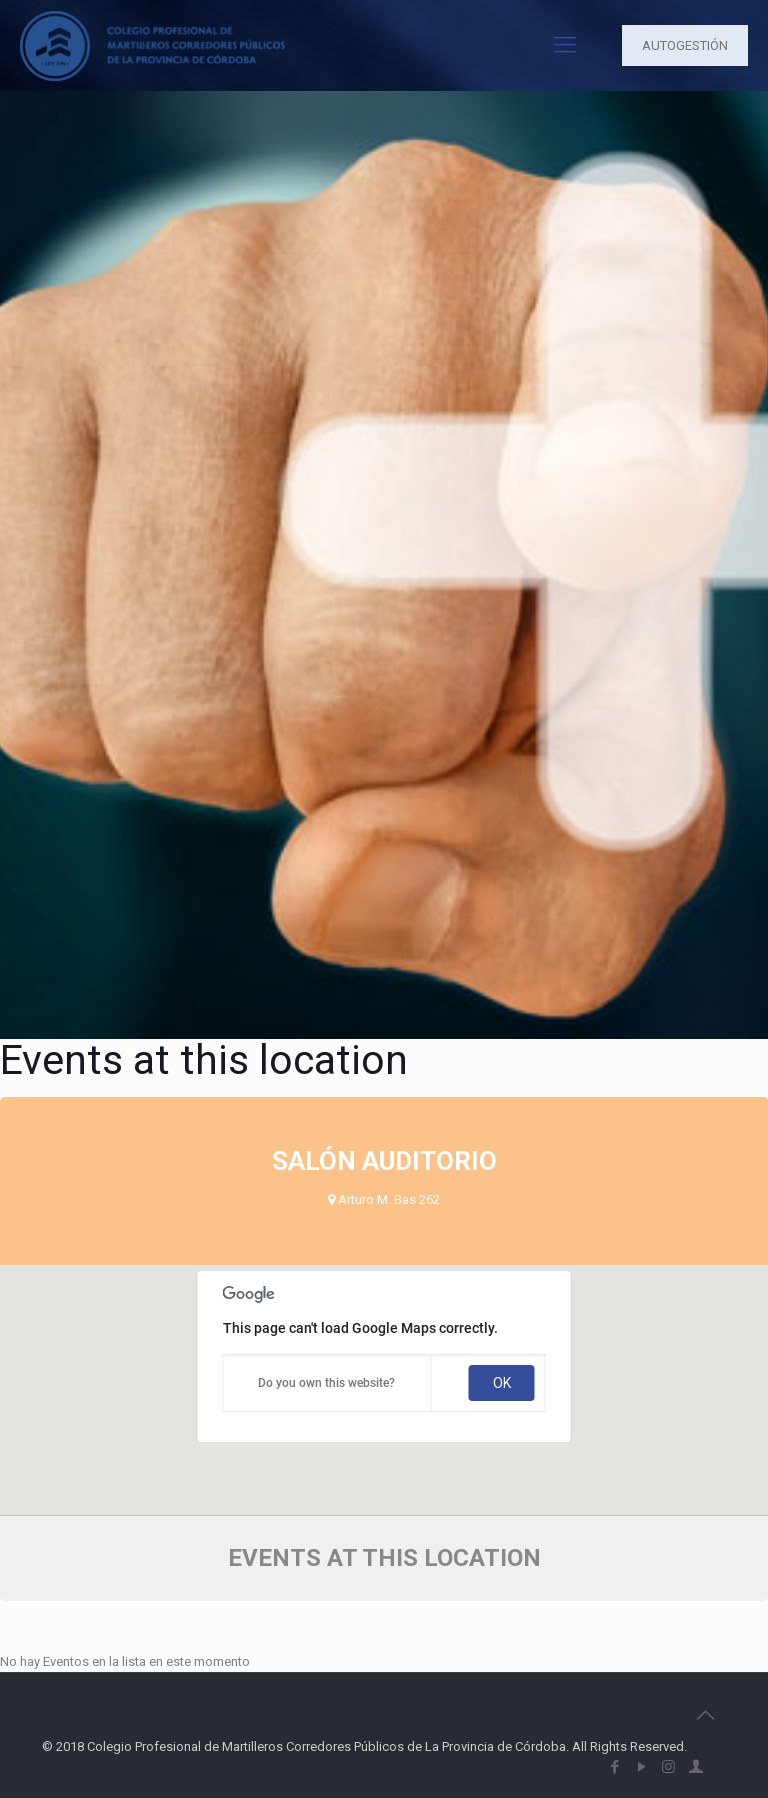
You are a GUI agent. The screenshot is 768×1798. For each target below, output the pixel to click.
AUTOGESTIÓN (685, 45)
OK (502, 1383)
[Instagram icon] (668, 1767)
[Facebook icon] (614, 1767)
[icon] (695, 1767)
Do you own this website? (326, 1383)
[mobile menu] (565, 45)
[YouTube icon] (641, 1767)
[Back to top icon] (705, 1715)
